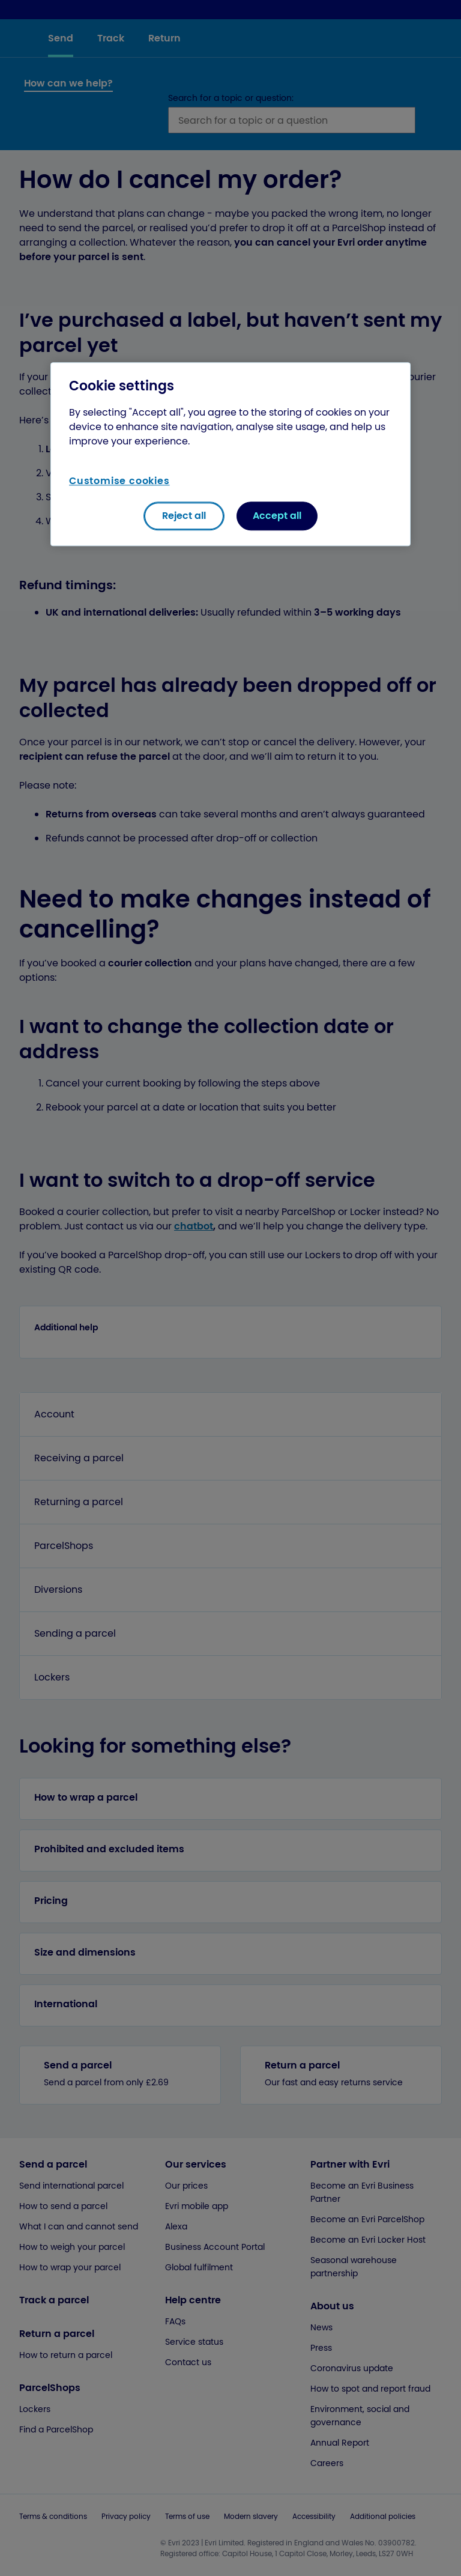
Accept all (277, 516)
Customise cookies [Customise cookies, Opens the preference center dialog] (119, 481)
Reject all (184, 516)
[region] (230, 454)
